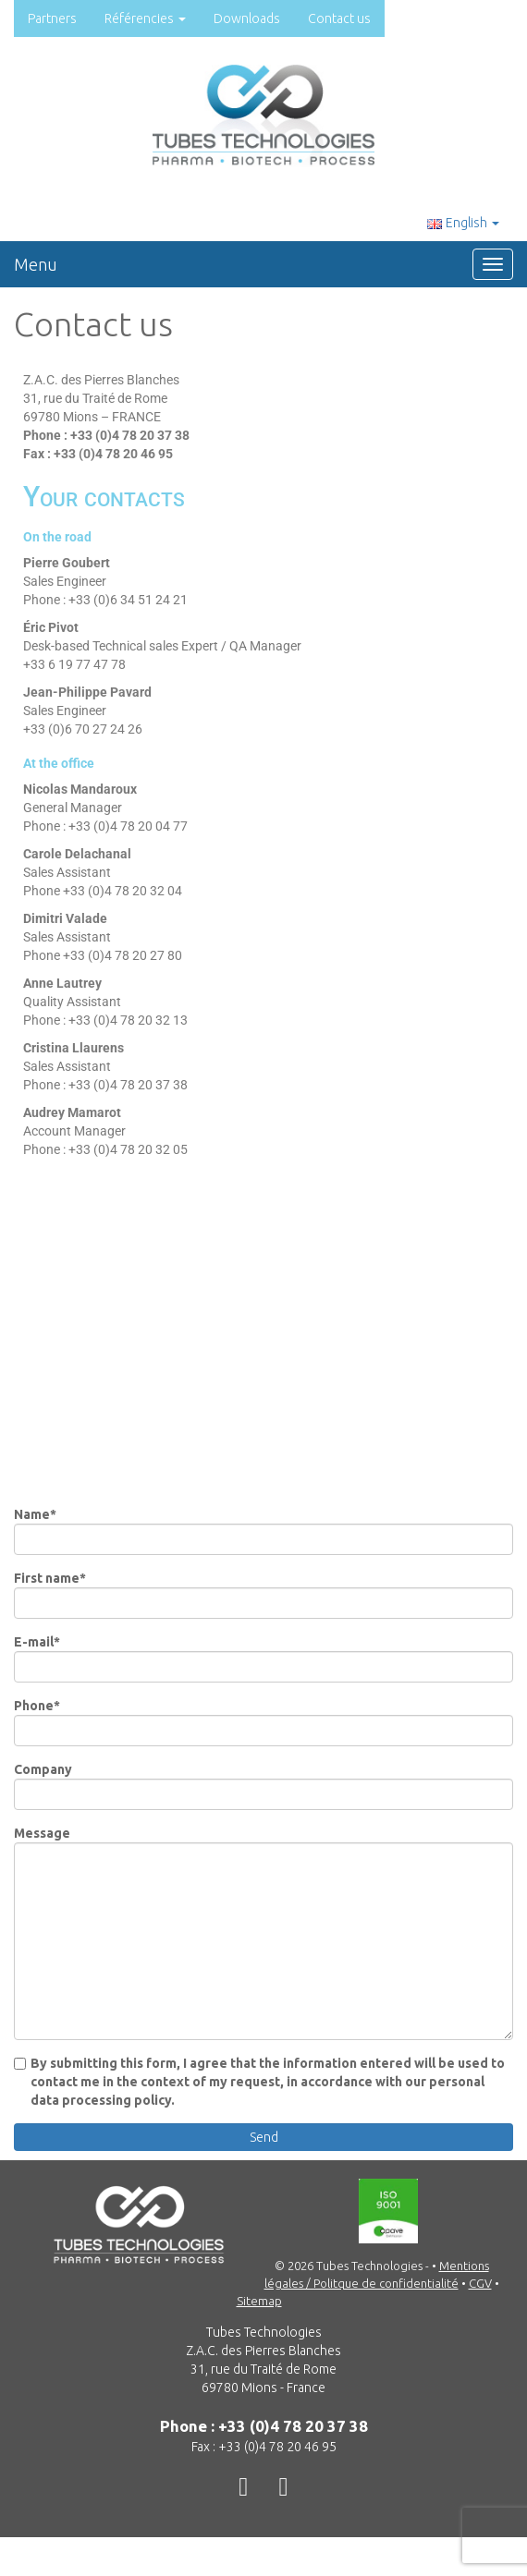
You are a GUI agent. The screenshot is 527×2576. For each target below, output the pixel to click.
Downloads (247, 18)
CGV (480, 2283)
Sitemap (259, 2300)
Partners (52, 18)
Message (263, 1933)
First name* (263, 1595)
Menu (35, 264)
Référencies (145, 18)
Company (263, 1786)
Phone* (263, 1722)
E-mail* (263, 1658)
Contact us (339, 18)
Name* (263, 1531)
